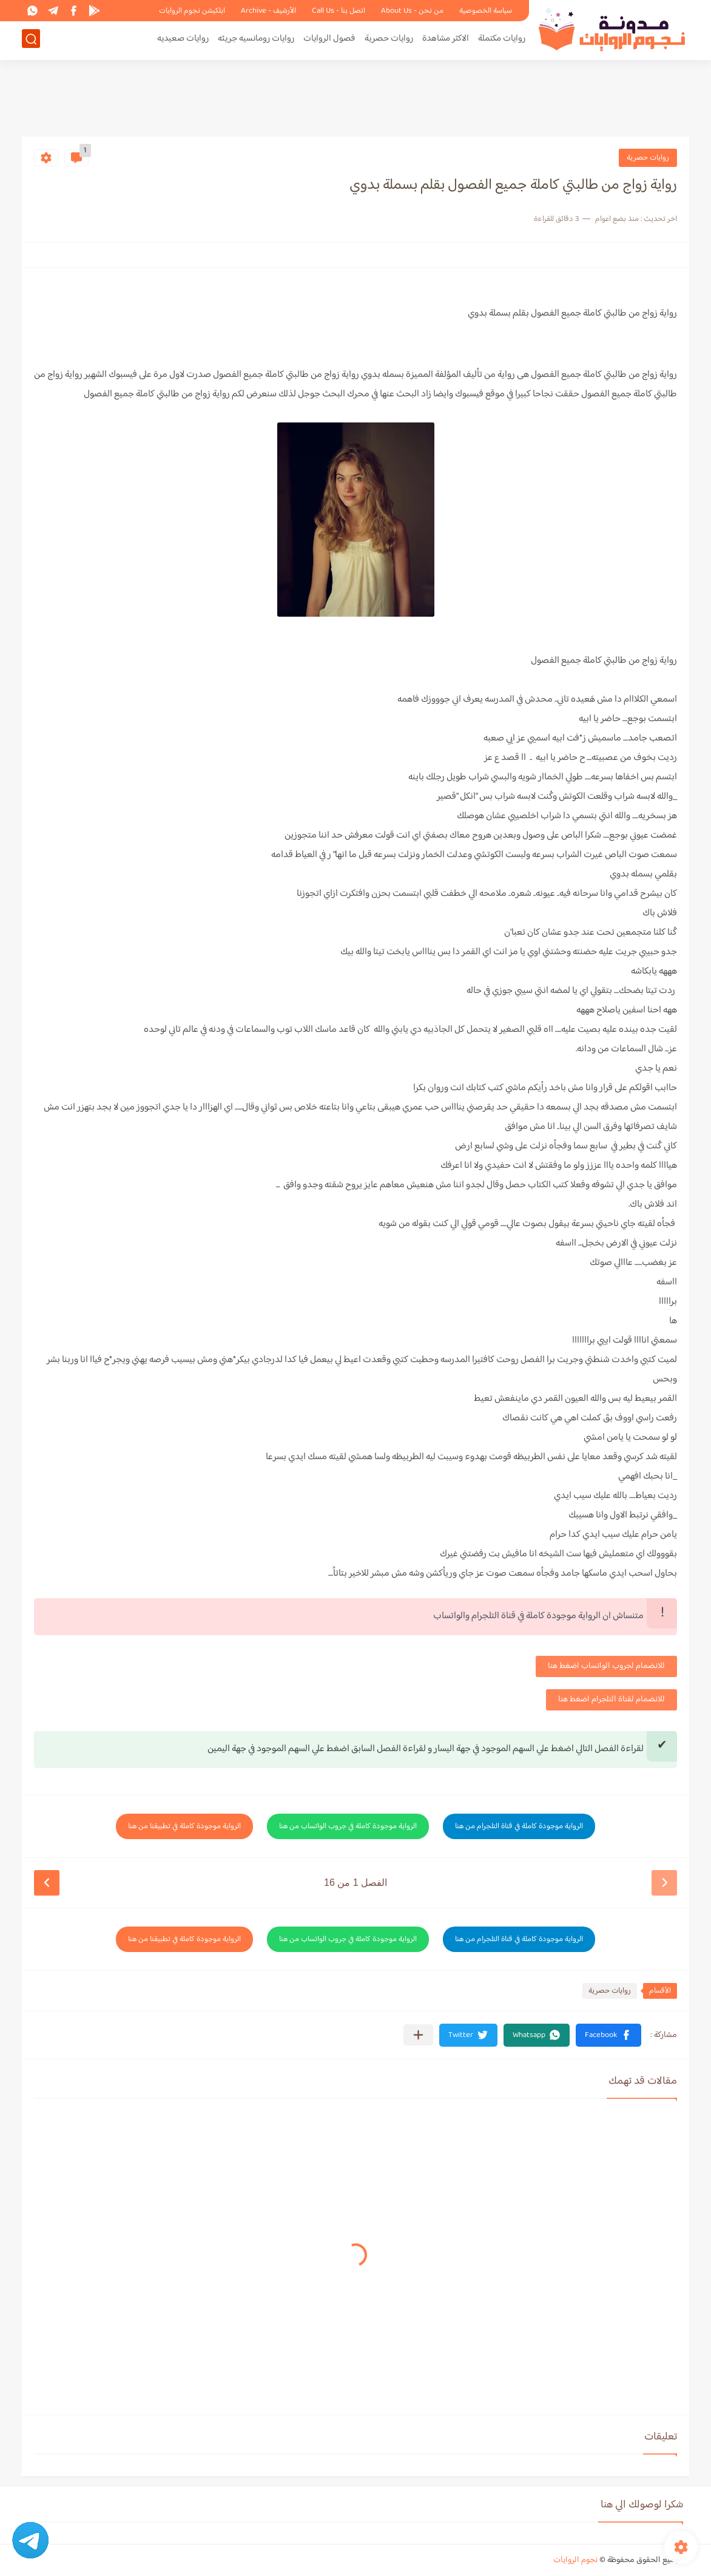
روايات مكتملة (501, 40)
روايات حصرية (389, 40)
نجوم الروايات (575, 2560)
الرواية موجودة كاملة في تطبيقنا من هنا (184, 1826)
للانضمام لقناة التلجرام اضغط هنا (611, 1699)
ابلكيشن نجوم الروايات (192, 11)
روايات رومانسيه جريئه (256, 40)
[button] (608, 2035)
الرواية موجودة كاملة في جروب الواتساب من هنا (348, 1826)
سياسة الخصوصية (485, 11)
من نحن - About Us (412, 11)
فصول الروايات (329, 40)
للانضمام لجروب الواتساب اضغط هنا (606, 1666)
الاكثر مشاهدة (445, 40)
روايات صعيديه (183, 40)
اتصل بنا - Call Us (338, 11)
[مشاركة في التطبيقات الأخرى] (418, 2035)
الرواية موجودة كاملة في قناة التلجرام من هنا (519, 1826)
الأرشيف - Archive (268, 11)
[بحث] (31, 40)
